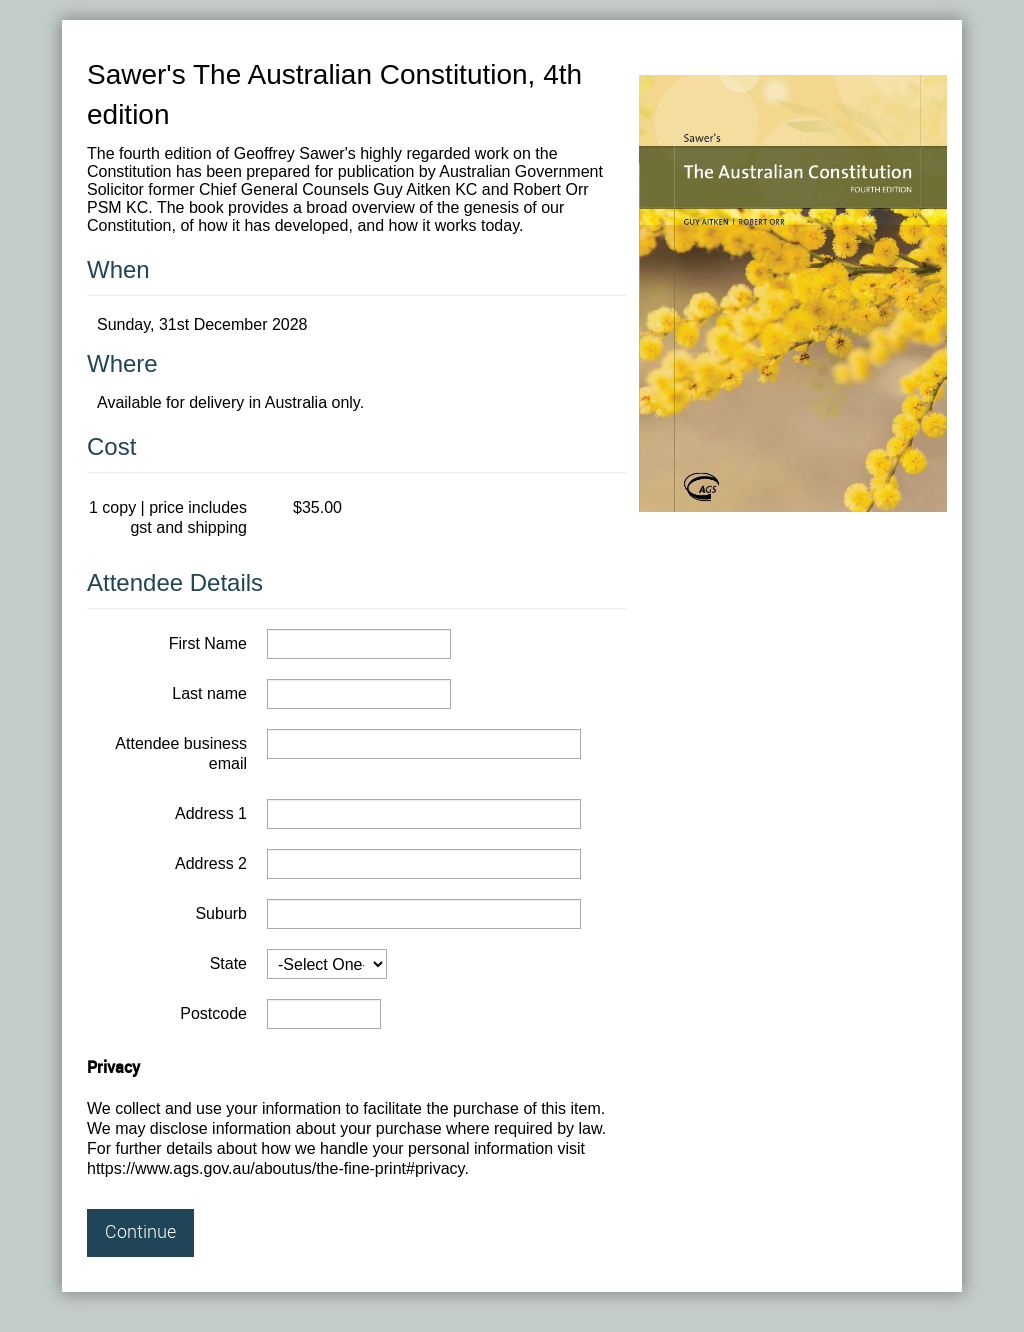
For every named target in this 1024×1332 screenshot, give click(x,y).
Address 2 (211, 863)
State (228, 963)
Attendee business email (181, 753)
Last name (209, 693)
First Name (208, 643)
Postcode (213, 1013)
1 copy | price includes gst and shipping (168, 517)
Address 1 (211, 813)
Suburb (221, 913)
